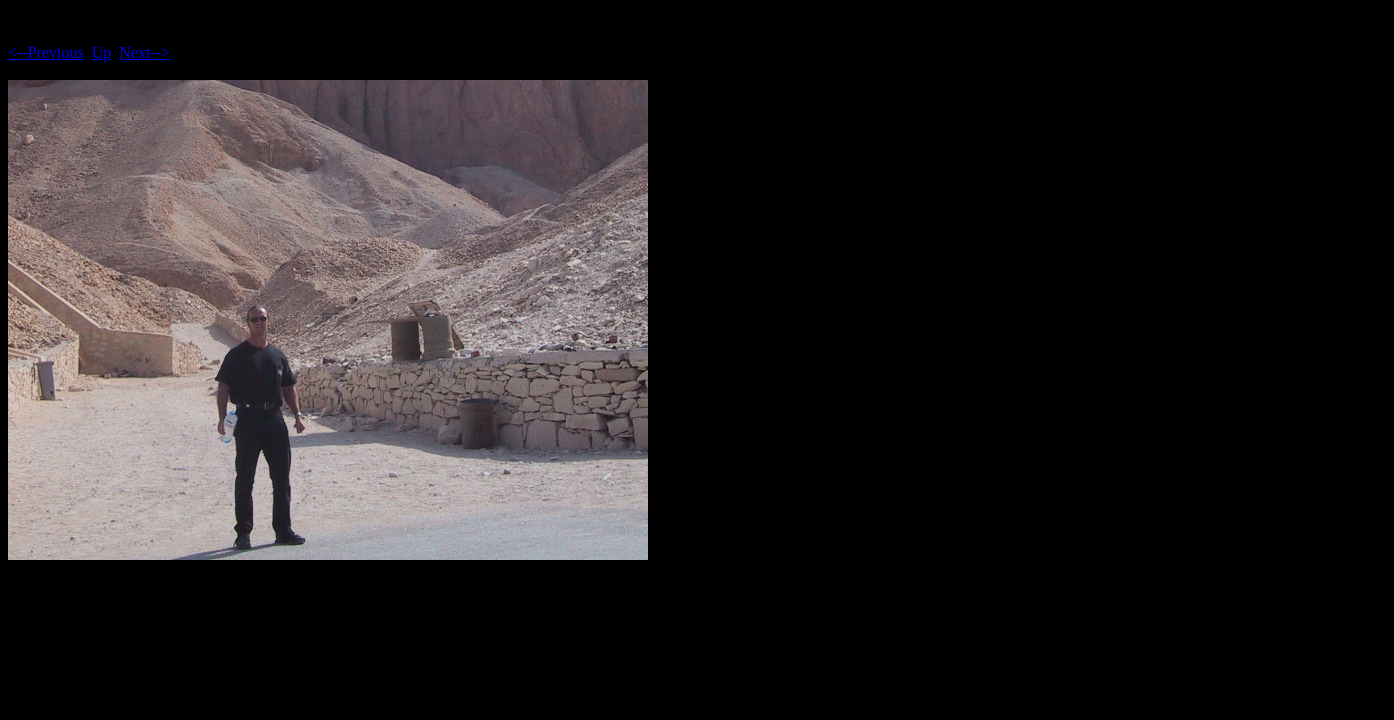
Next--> (144, 52)
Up (102, 52)
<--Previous (46, 52)
